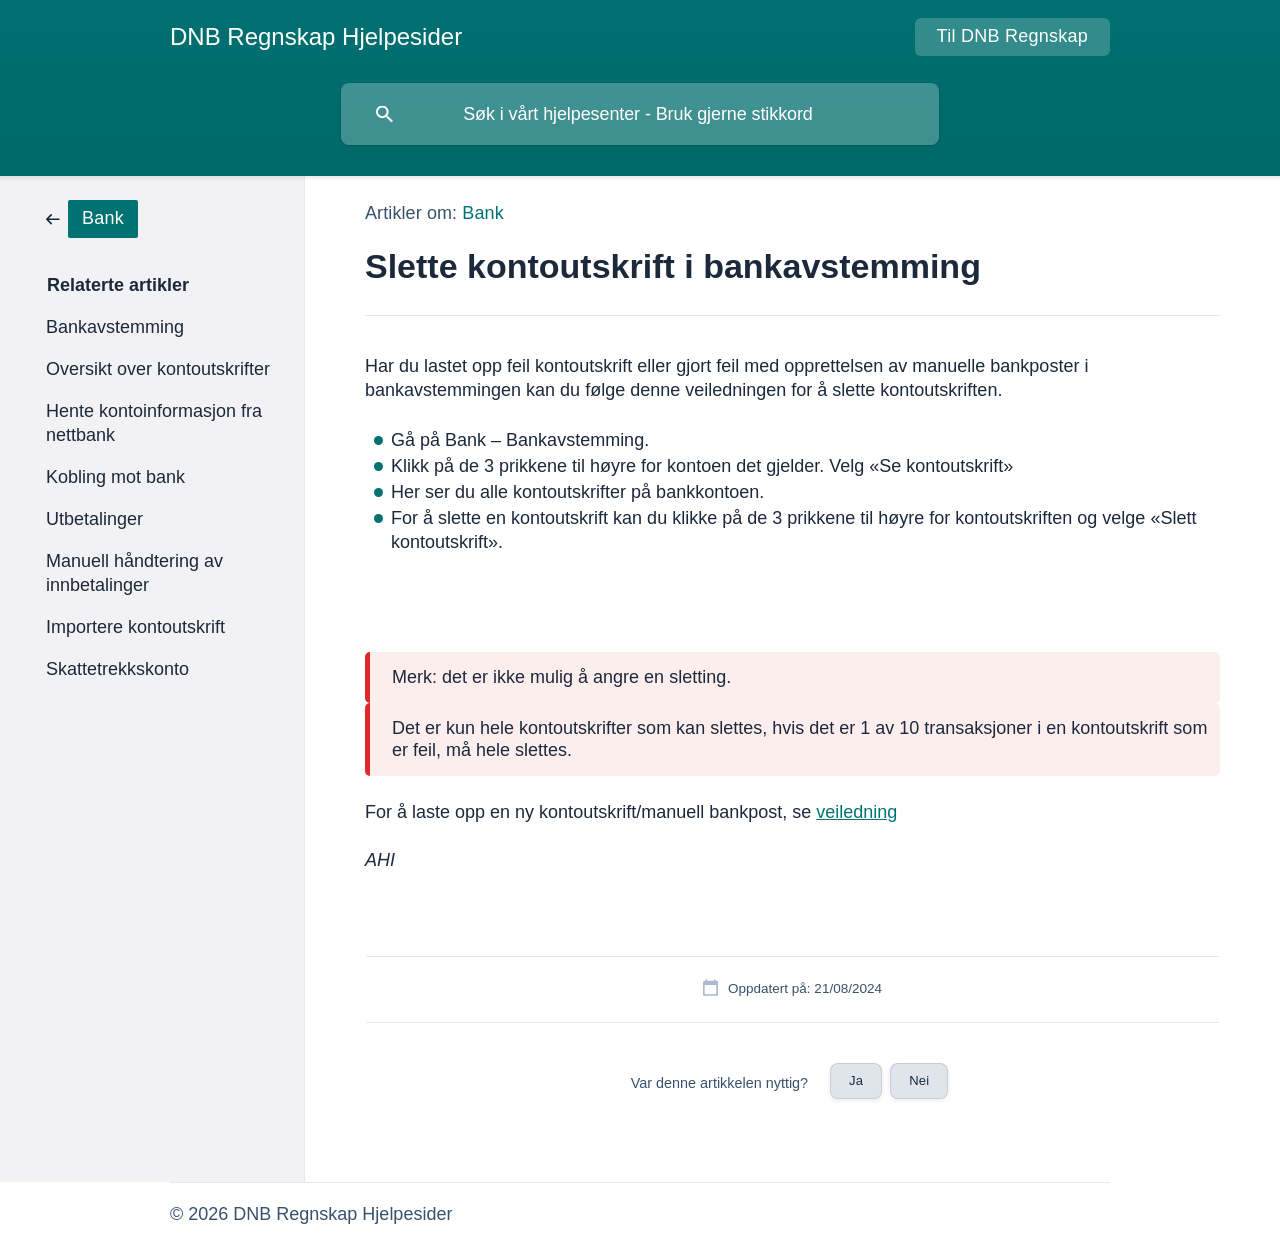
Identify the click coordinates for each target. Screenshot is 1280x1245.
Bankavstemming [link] (115, 327)
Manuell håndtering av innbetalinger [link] (134, 573)
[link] (92, 217)
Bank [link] (482, 213)
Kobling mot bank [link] (115, 477)
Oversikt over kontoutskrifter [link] (158, 369)
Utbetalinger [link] (94, 519)
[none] (316, 37)
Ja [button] (856, 1080)
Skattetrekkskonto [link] (117, 669)
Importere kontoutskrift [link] (135, 627)
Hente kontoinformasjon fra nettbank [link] (154, 423)
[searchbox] (640, 114)
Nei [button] (919, 1080)
